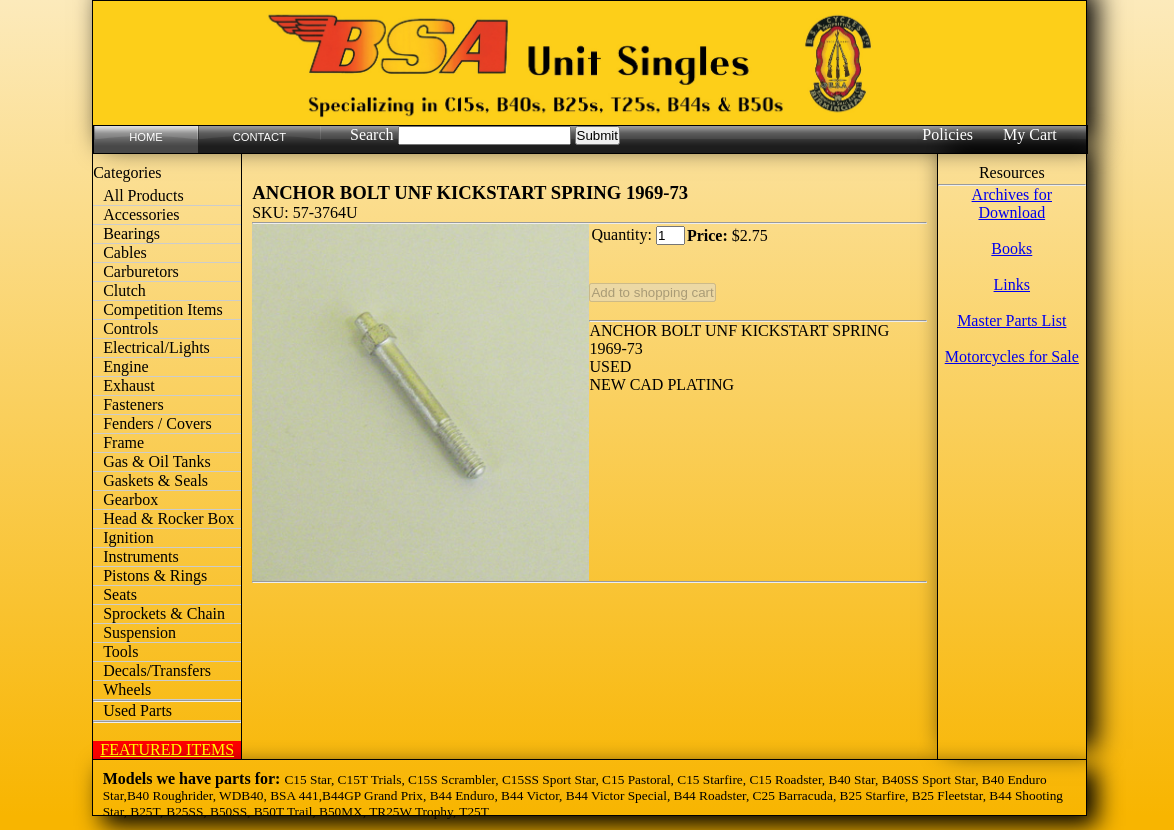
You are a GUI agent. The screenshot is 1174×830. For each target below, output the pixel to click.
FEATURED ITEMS (167, 749)
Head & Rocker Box (168, 518)
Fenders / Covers (157, 423)
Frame (123, 442)
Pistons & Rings (155, 575)
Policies (947, 134)
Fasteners (133, 404)
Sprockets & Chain (164, 613)
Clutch (124, 290)
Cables (125, 252)
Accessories (141, 214)
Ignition (128, 537)
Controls (130, 328)
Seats (120, 594)
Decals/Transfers (157, 670)
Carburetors (141, 271)
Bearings (131, 233)
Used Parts (137, 710)
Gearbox (130, 499)
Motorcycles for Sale (1012, 356)
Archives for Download (1012, 203)
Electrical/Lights (156, 347)
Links (1012, 284)
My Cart (1030, 134)
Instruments (141, 556)
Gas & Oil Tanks (156, 461)
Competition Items (163, 309)
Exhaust (129, 385)
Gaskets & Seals (155, 480)
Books (1011, 248)
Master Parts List (1011, 320)
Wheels (127, 689)
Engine (125, 366)
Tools (120, 651)
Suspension (139, 632)
